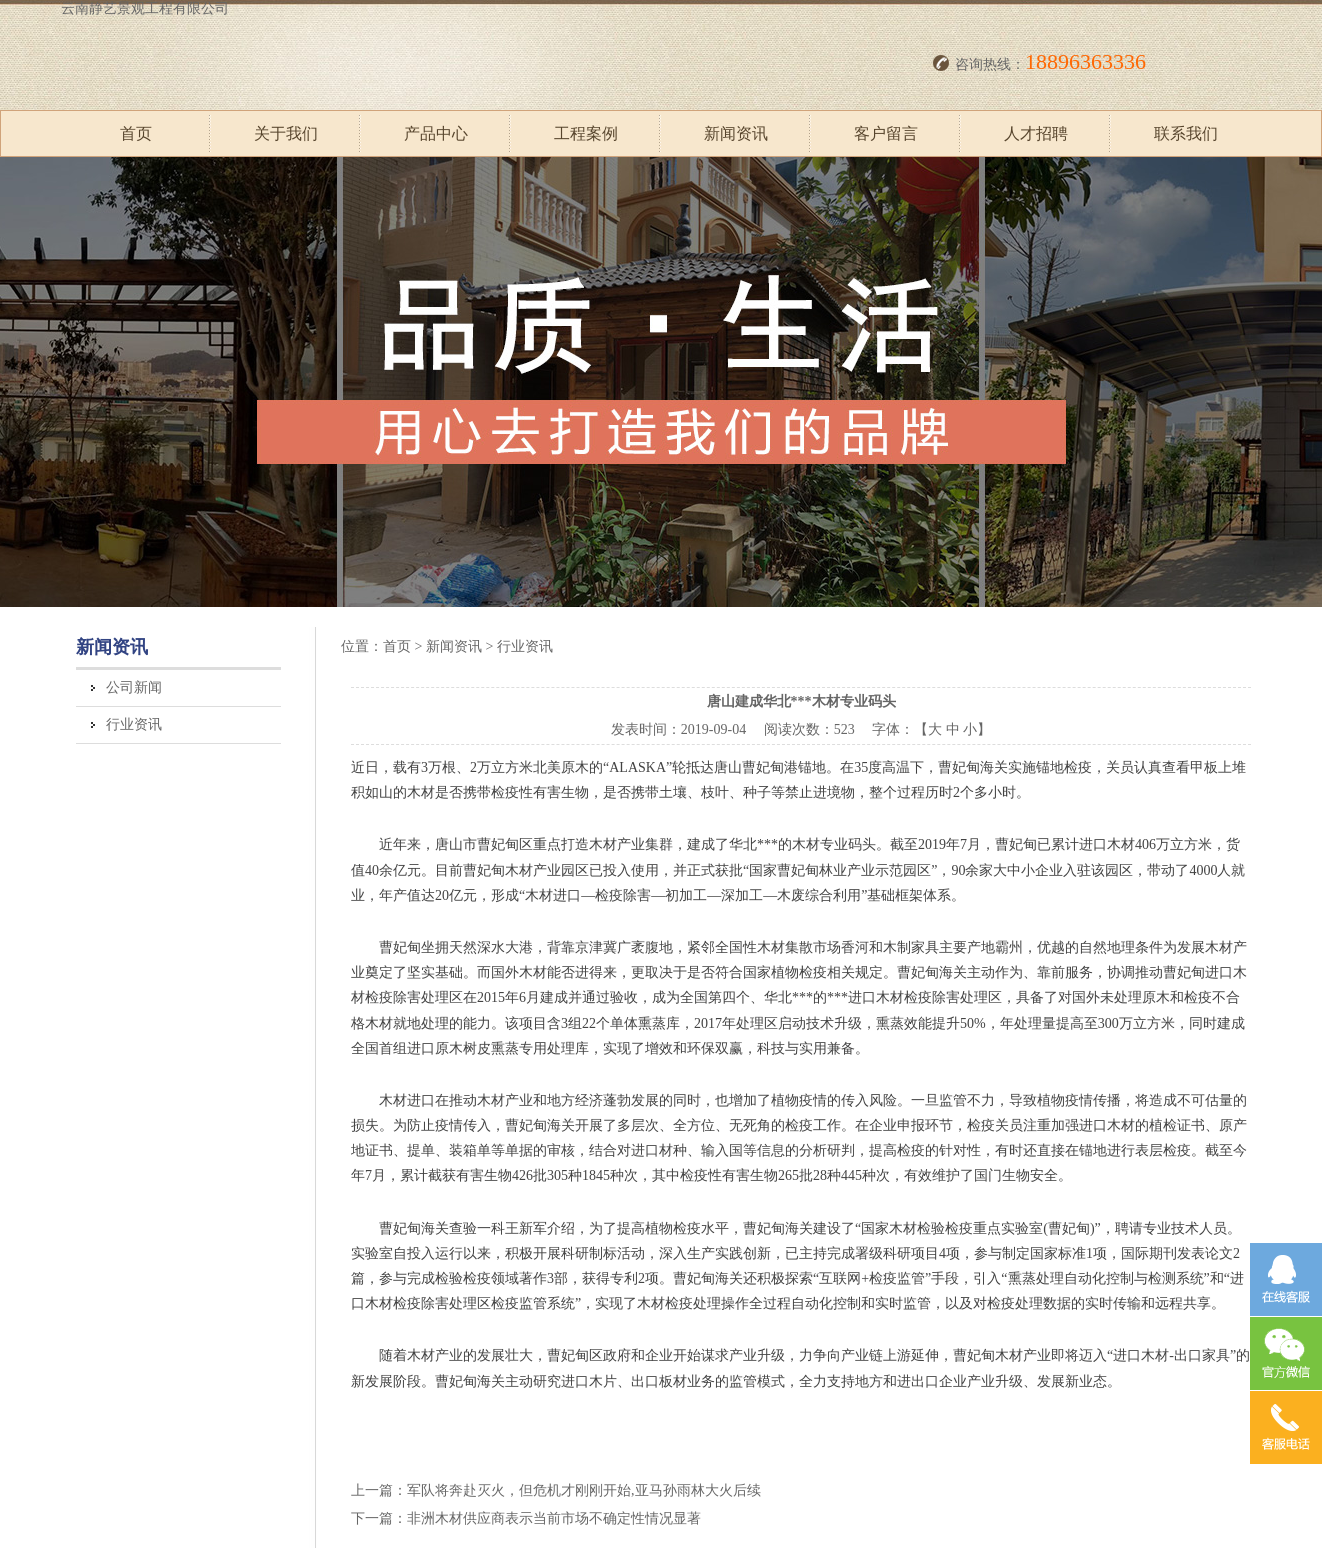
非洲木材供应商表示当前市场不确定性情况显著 (554, 1518)
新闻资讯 (736, 133)
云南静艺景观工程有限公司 (145, 8)
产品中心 (436, 133)
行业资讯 (134, 724)
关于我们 (286, 133)
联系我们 (1186, 133)
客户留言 (886, 133)
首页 (136, 133)
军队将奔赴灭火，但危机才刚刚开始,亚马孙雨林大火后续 (584, 1490)
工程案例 (586, 133)
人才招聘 (1036, 133)
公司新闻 (134, 687)
